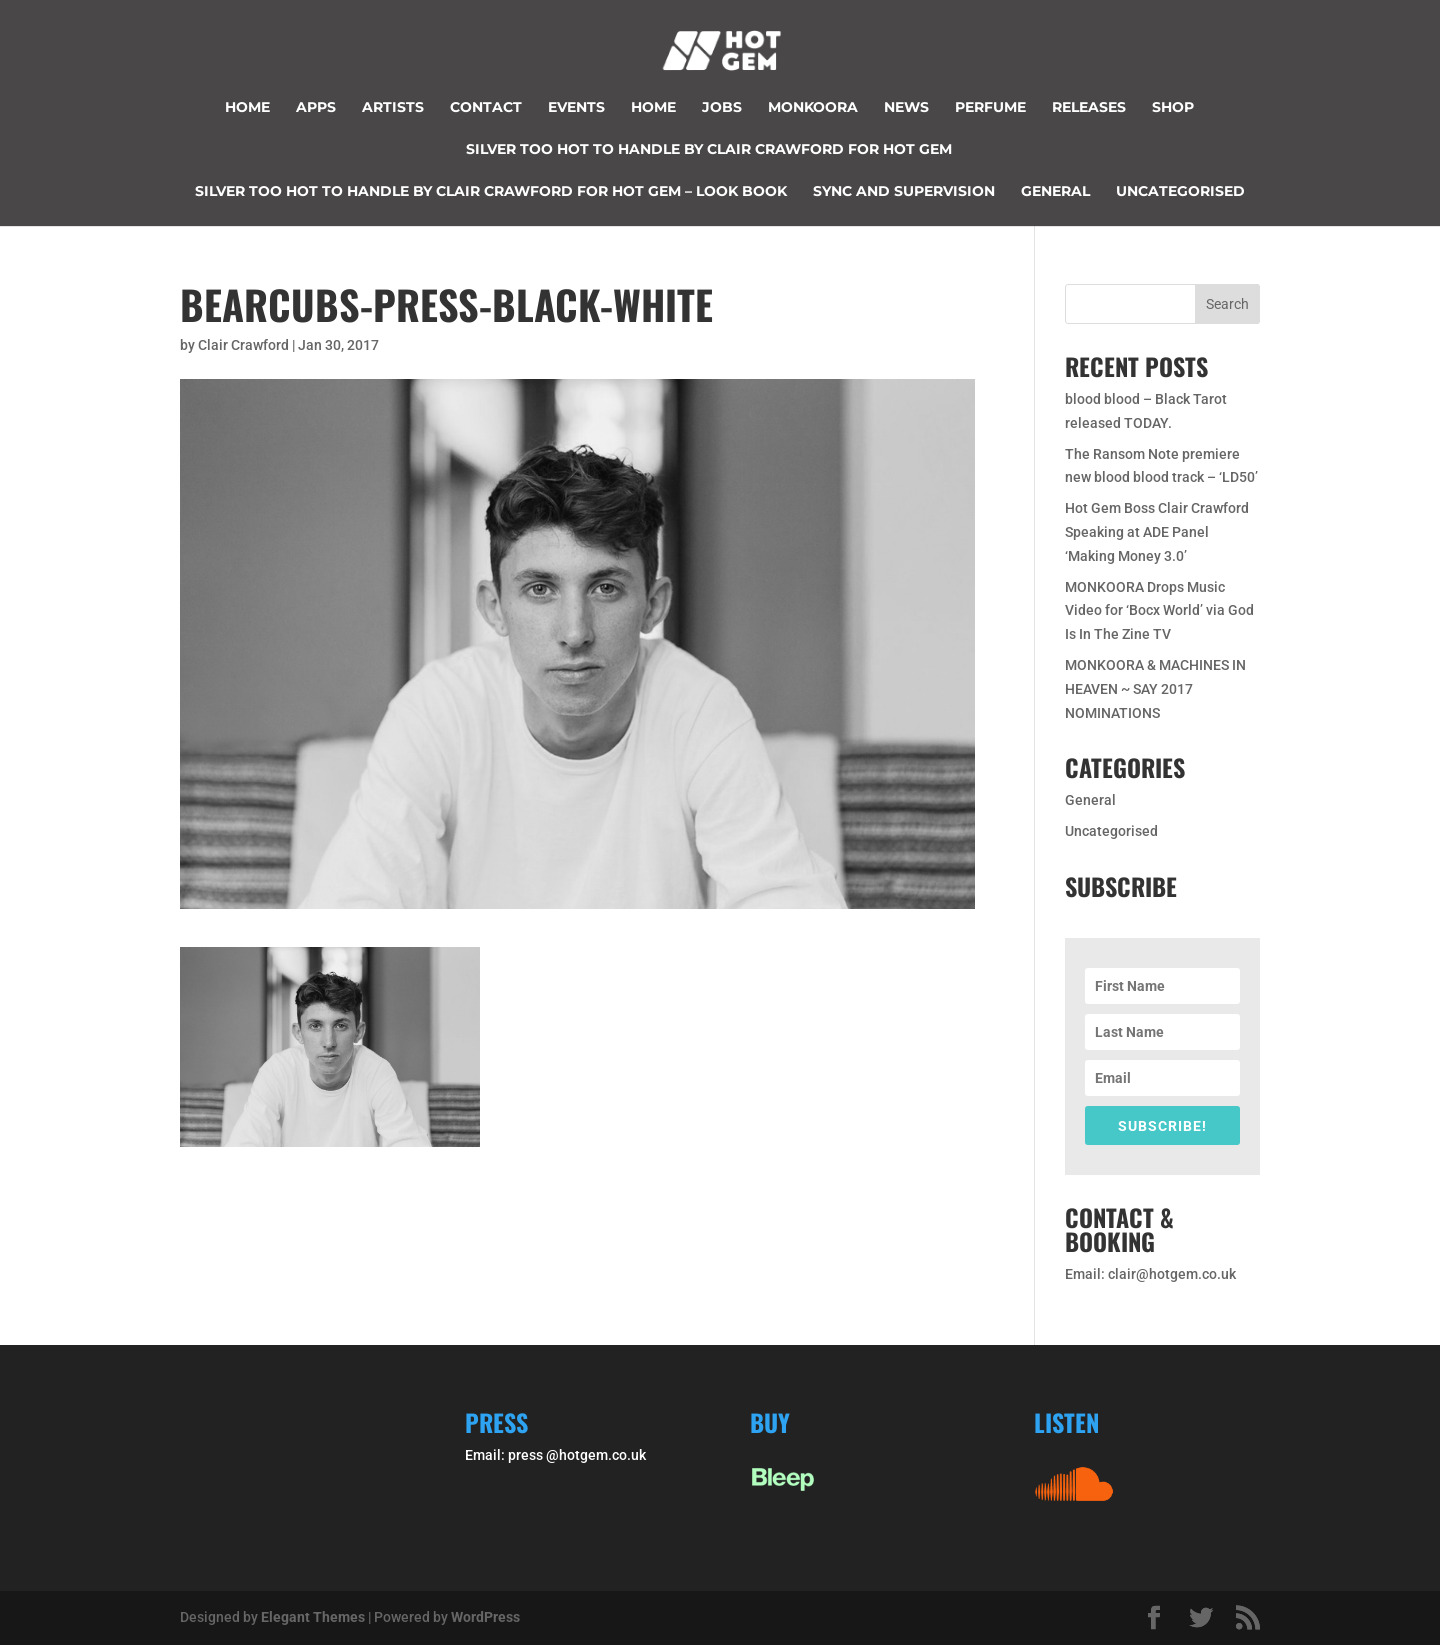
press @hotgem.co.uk (577, 1455)
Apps (316, 108)
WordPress (485, 1617)
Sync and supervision (904, 192)
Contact (486, 108)
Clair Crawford (243, 345)
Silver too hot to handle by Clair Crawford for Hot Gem (709, 150)
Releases (1089, 108)
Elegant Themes (313, 1617)
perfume (990, 108)
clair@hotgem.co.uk (1172, 1274)
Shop (1173, 108)
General (1055, 192)
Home (247, 108)
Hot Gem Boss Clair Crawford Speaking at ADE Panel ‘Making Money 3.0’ (1157, 532)
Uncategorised (1180, 192)
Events (576, 108)
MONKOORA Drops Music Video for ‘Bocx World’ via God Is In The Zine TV (1159, 611)
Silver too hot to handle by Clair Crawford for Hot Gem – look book (491, 192)
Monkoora (813, 108)
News (906, 108)
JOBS (722, 108)
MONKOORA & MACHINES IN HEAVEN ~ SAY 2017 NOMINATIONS (1155, 689)
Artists (393, 108)
